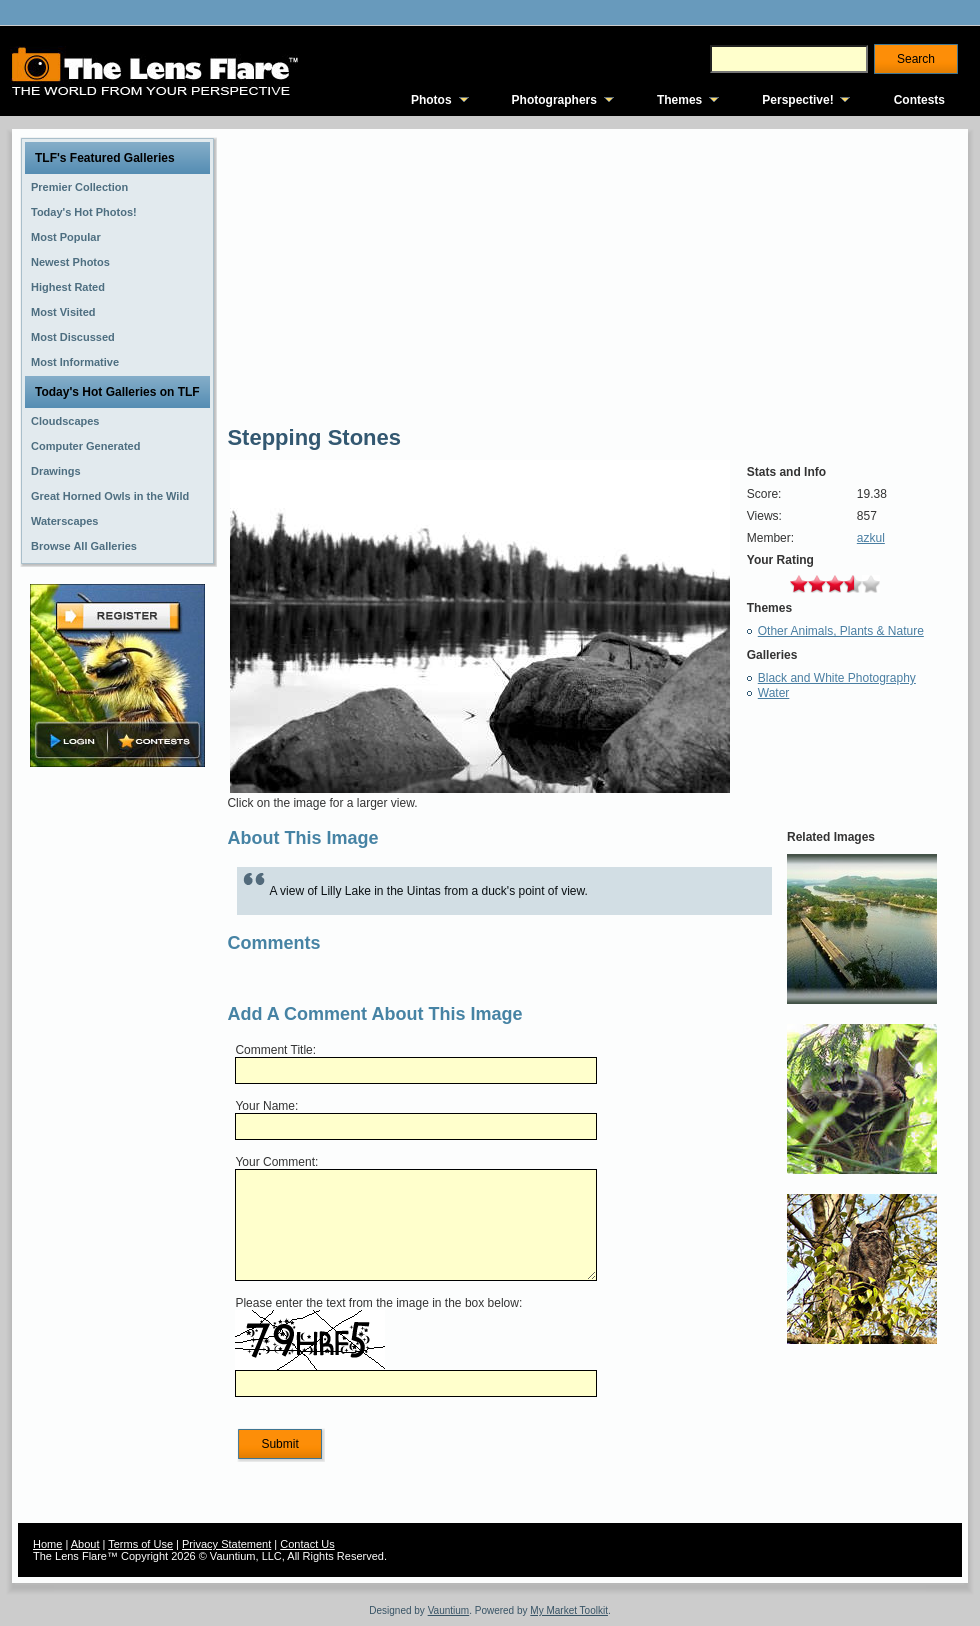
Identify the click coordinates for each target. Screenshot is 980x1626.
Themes (679, 100)
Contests (919, 100)
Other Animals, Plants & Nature (841, 631)
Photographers (554, 100)
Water (774, 693)
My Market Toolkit (569, 1610)
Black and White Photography (837, 678)
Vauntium (449, 1610)
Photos (431, 100)
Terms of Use (140, 1544)
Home (47, 1544)
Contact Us (307, 1544)
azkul (871, 538)
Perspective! (797, 100)
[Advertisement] (118, 1087)
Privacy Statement (226, 1544)
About (85, 1544)
